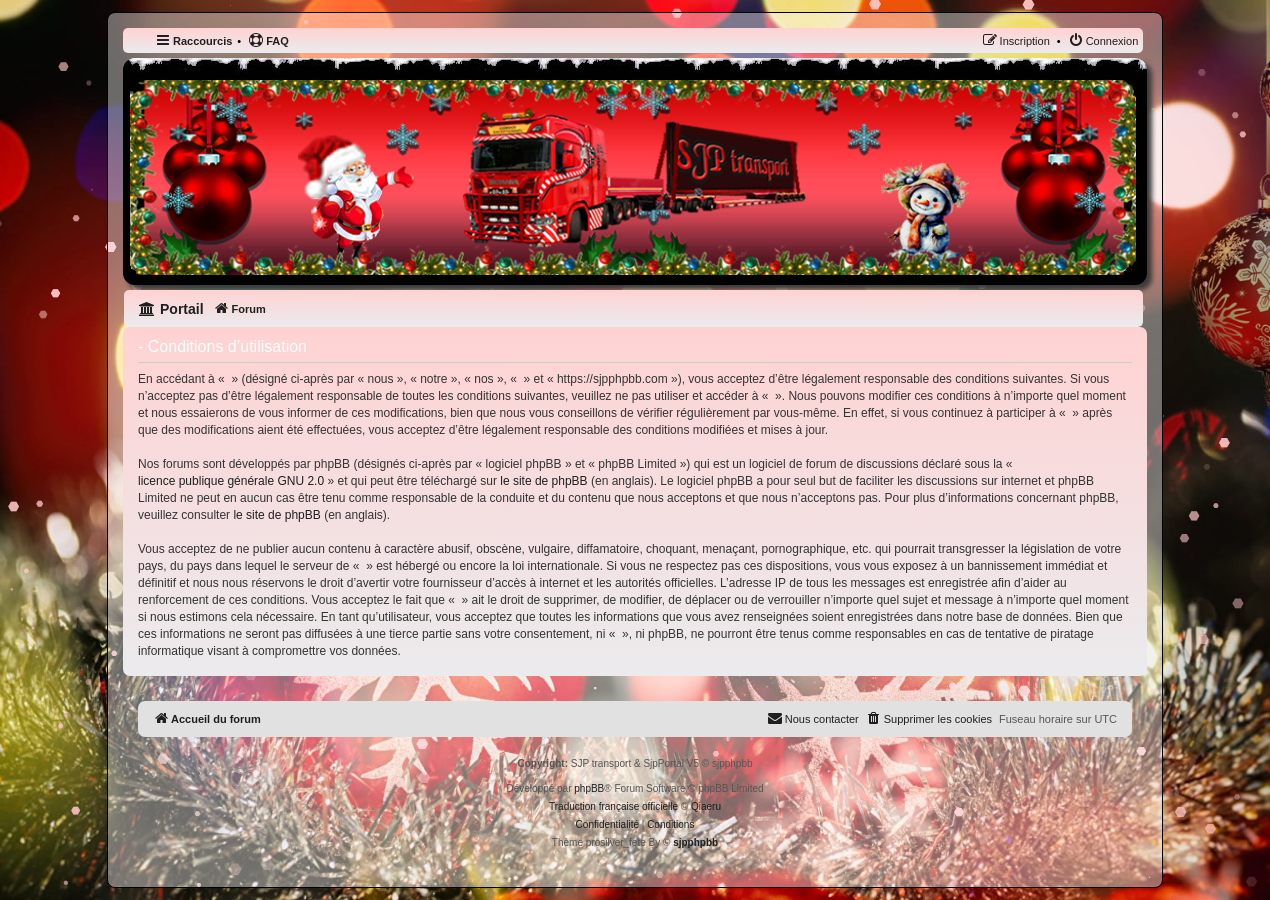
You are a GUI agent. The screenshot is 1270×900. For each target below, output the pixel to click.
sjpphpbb (695, 842)
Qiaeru (706, 806)
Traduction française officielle (613, 806)
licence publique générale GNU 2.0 (231, 481)
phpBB (589, 788)
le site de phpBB (543, 481)
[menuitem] (268, 41)
